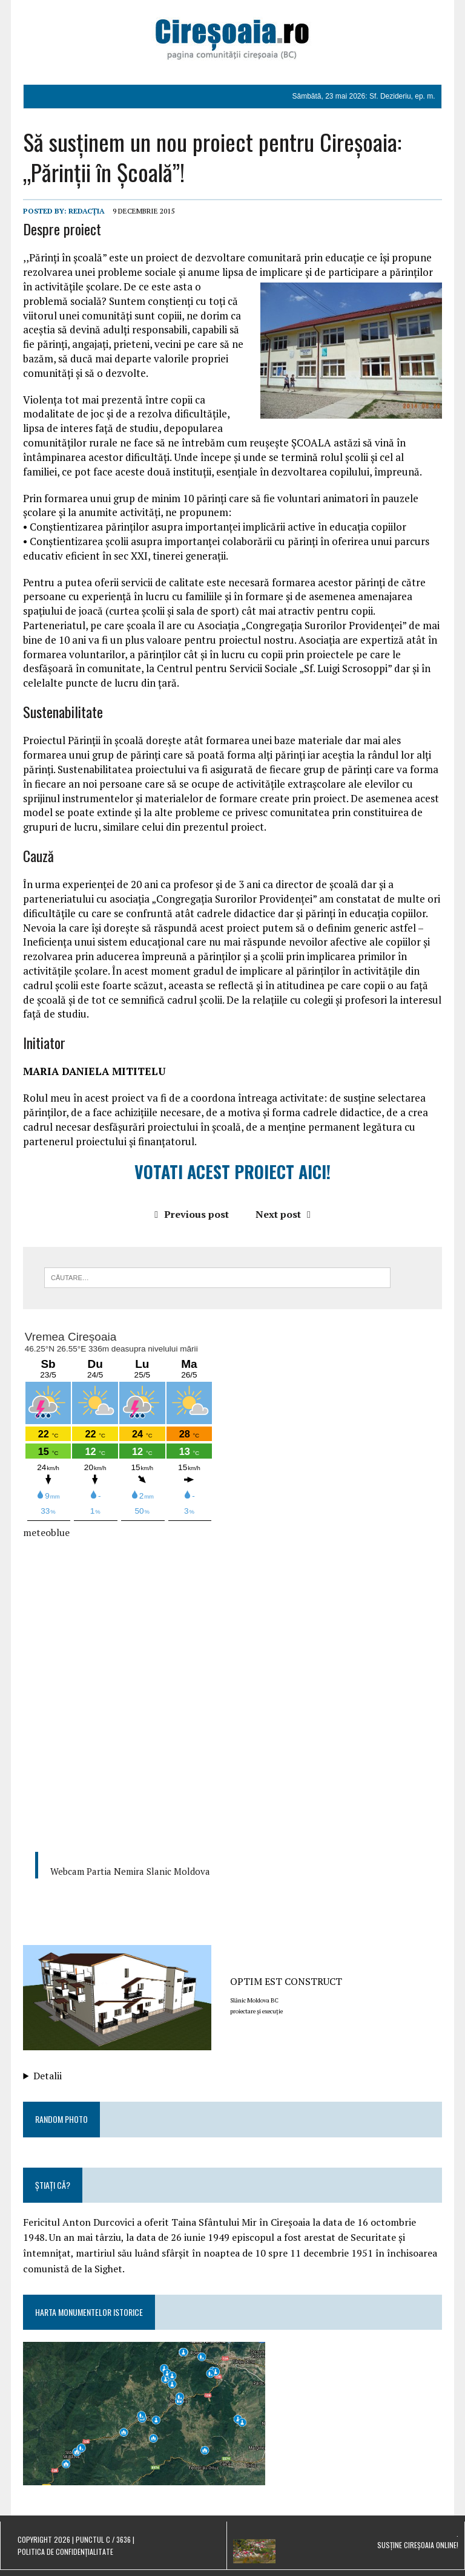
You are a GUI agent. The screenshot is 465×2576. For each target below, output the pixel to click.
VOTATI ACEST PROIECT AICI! (232, 1171)
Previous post (191, 1214)
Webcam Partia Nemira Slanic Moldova (130, 1871)
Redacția (86, 210)
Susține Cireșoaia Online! (417, 2545)
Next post (283, 1214)
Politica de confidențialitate (65, 2551)
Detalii (47, 2075)
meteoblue (46, 1532)
